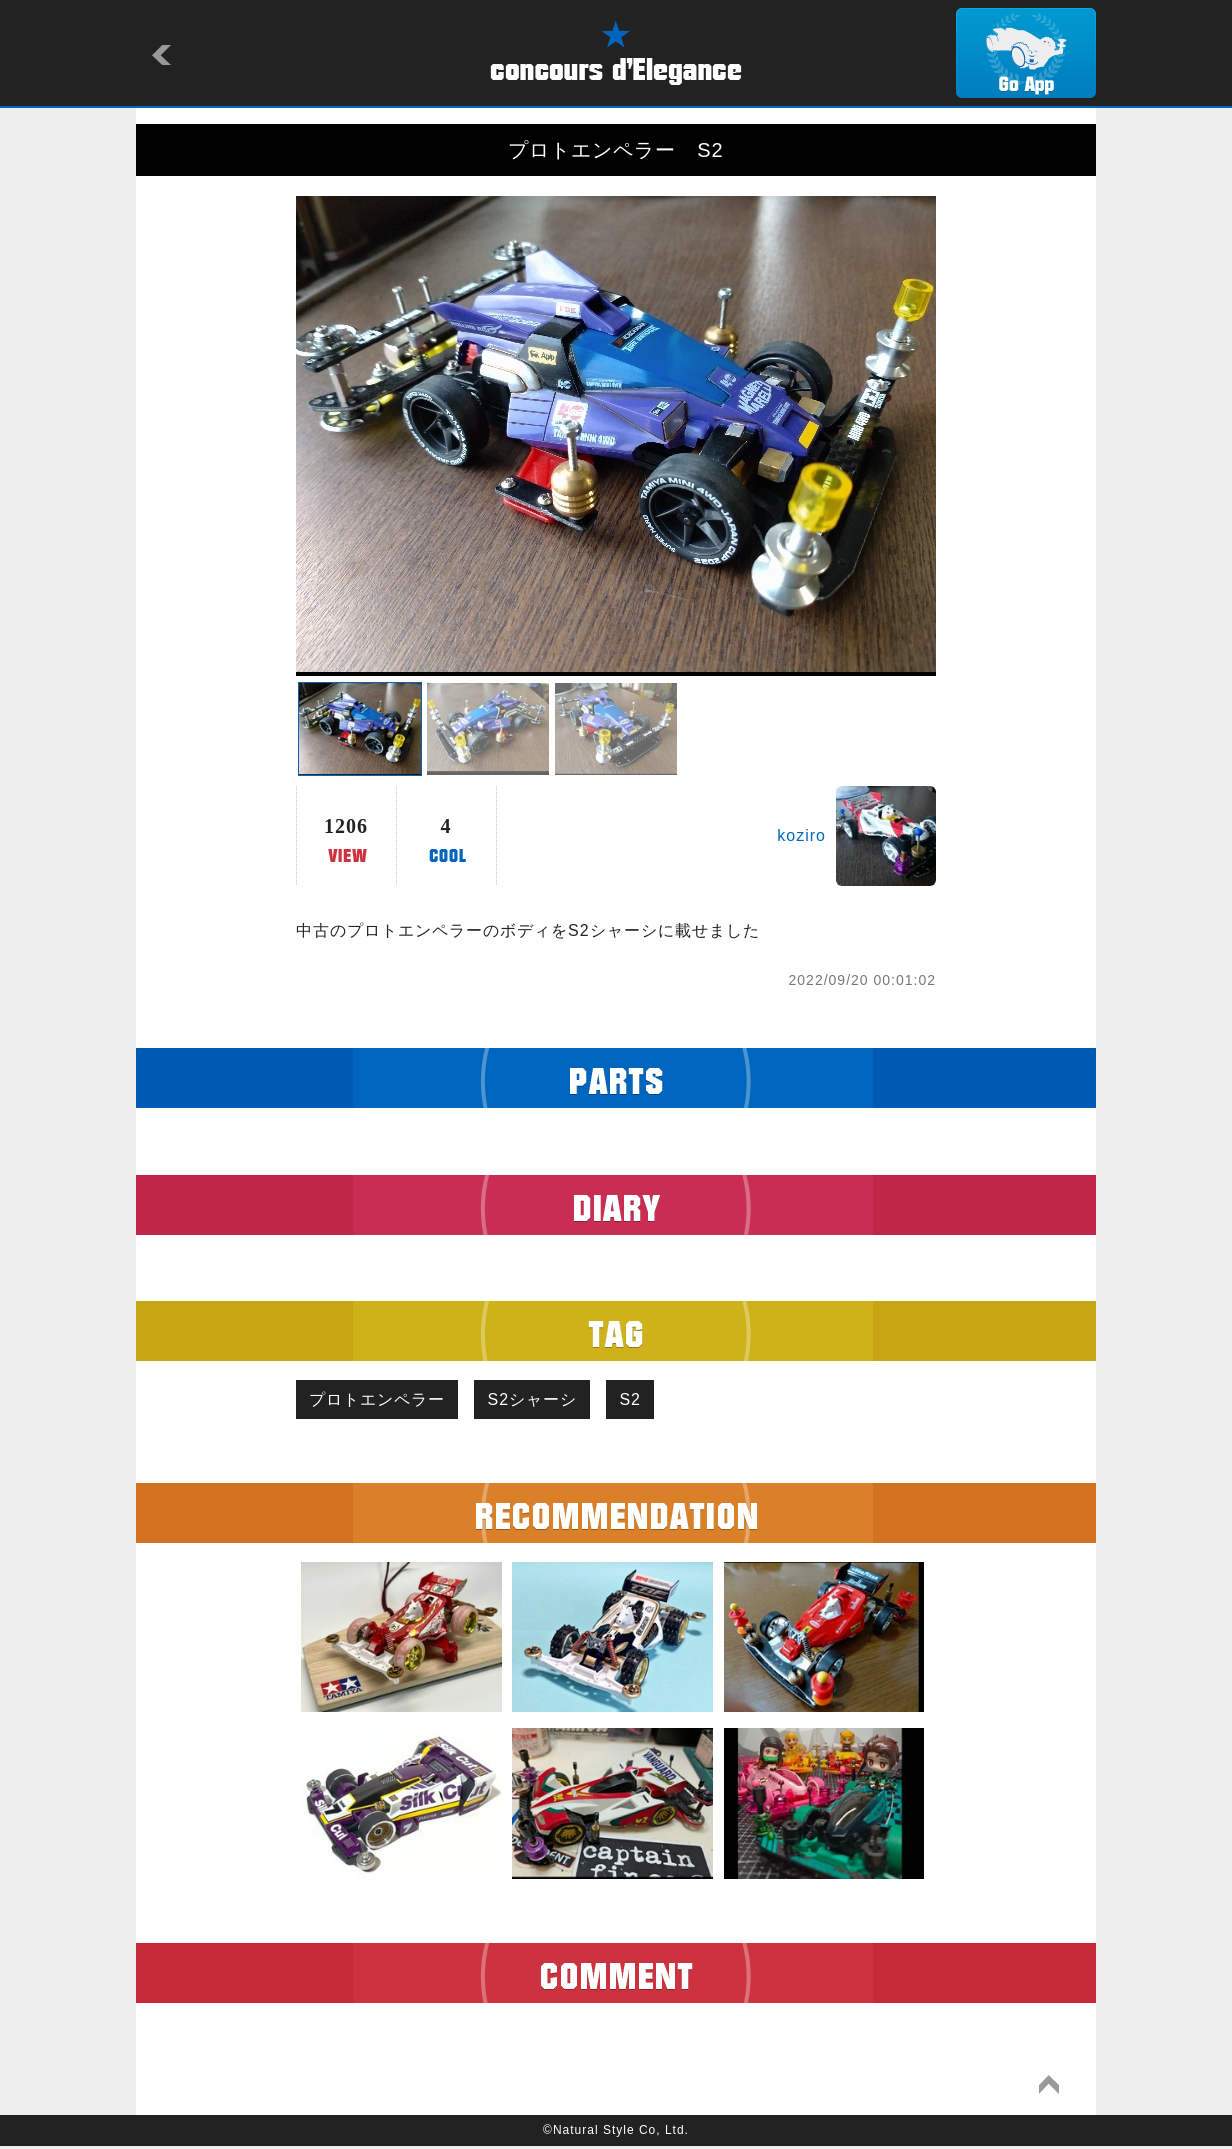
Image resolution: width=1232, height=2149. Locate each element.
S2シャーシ (541, 1400)
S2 (645, 1400)
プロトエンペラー (380, 1400)
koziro (801, 835)
